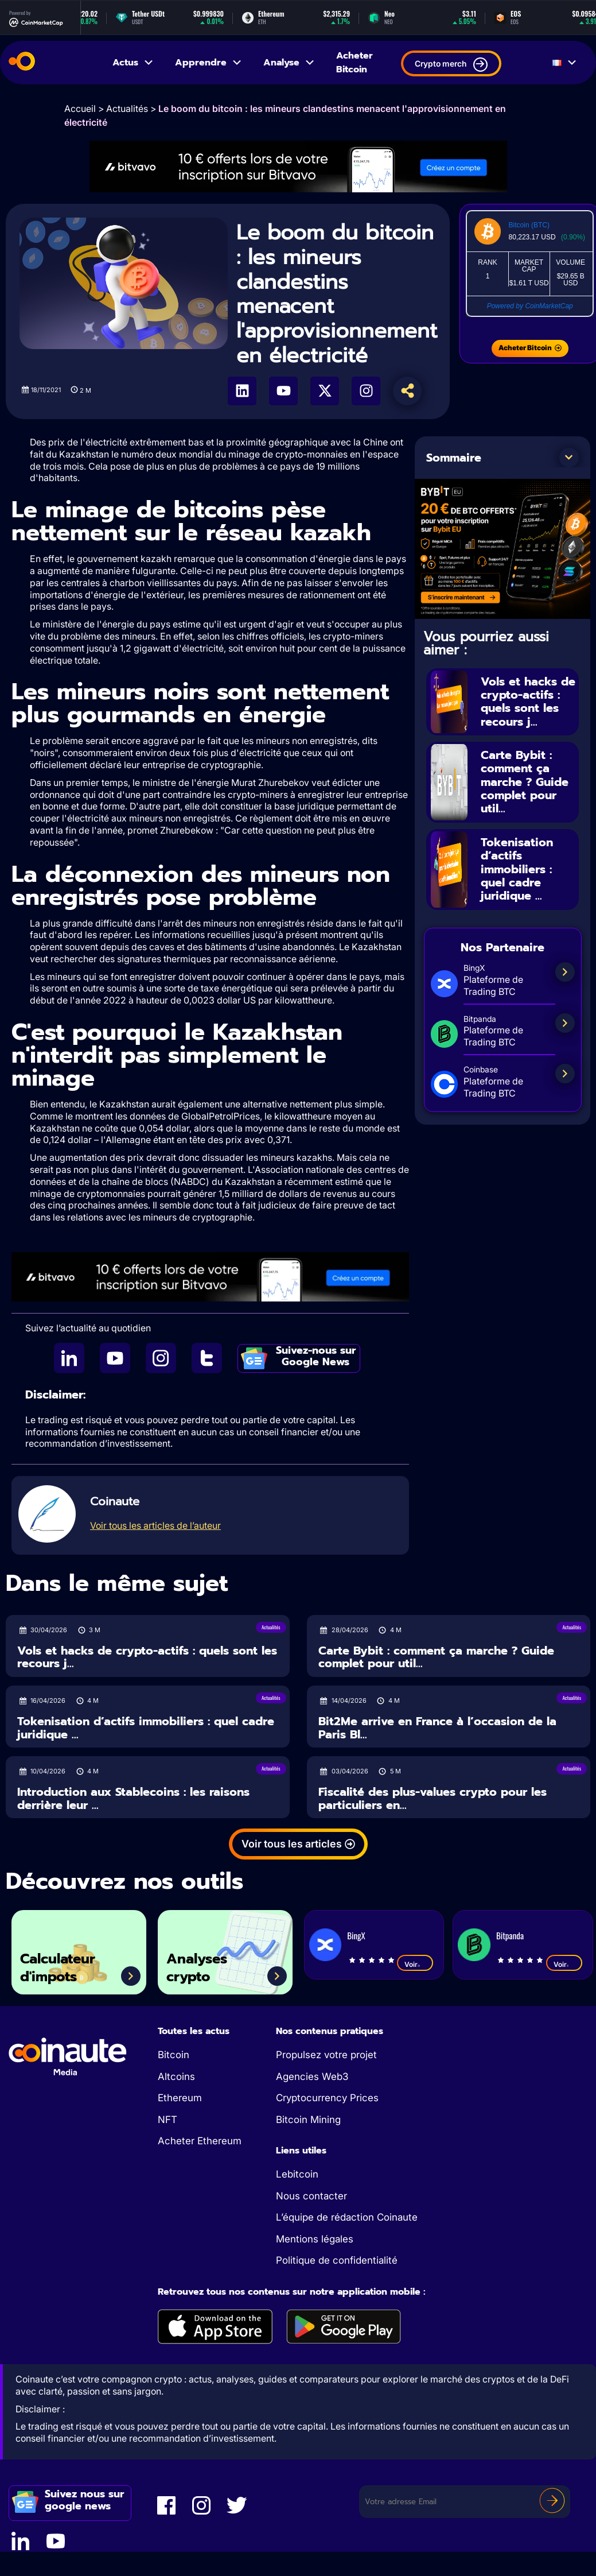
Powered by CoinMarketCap (530, 306)
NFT (167, 2119)
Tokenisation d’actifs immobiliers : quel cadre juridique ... (517, 865)
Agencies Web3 (312, 2076)
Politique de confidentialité (337, 2260)
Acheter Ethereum (199, 2141)
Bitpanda (510, 1935)
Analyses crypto (199, 1967)
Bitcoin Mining (308, 2119)
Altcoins (176, 2076)
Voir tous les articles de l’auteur (155, 1525)
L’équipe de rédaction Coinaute (347, 2217)
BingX (356, 1935)
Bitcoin (173, 2054)
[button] (569, 457)
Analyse (289, 62)
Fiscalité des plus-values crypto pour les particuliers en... (432, 1798)
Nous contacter (311, 2196)
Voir (415, 1964)
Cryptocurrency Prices (327, 2098)
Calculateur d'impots (60, 1967)
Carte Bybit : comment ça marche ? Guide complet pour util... (524, 780)
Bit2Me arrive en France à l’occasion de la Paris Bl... (437, 1728)
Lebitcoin (297, 2174)
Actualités (127, 108)
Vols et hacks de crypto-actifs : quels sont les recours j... (528, 701)
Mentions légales (314, 2239)
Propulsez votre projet (326, 2054)
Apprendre (209, 62)
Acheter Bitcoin (354, 62)
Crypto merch (451, 64)
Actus (133, 62)
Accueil (80, 108)
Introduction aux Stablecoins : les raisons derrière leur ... (133, 1798)
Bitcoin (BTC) (529, 225)
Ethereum (180, 2098)
